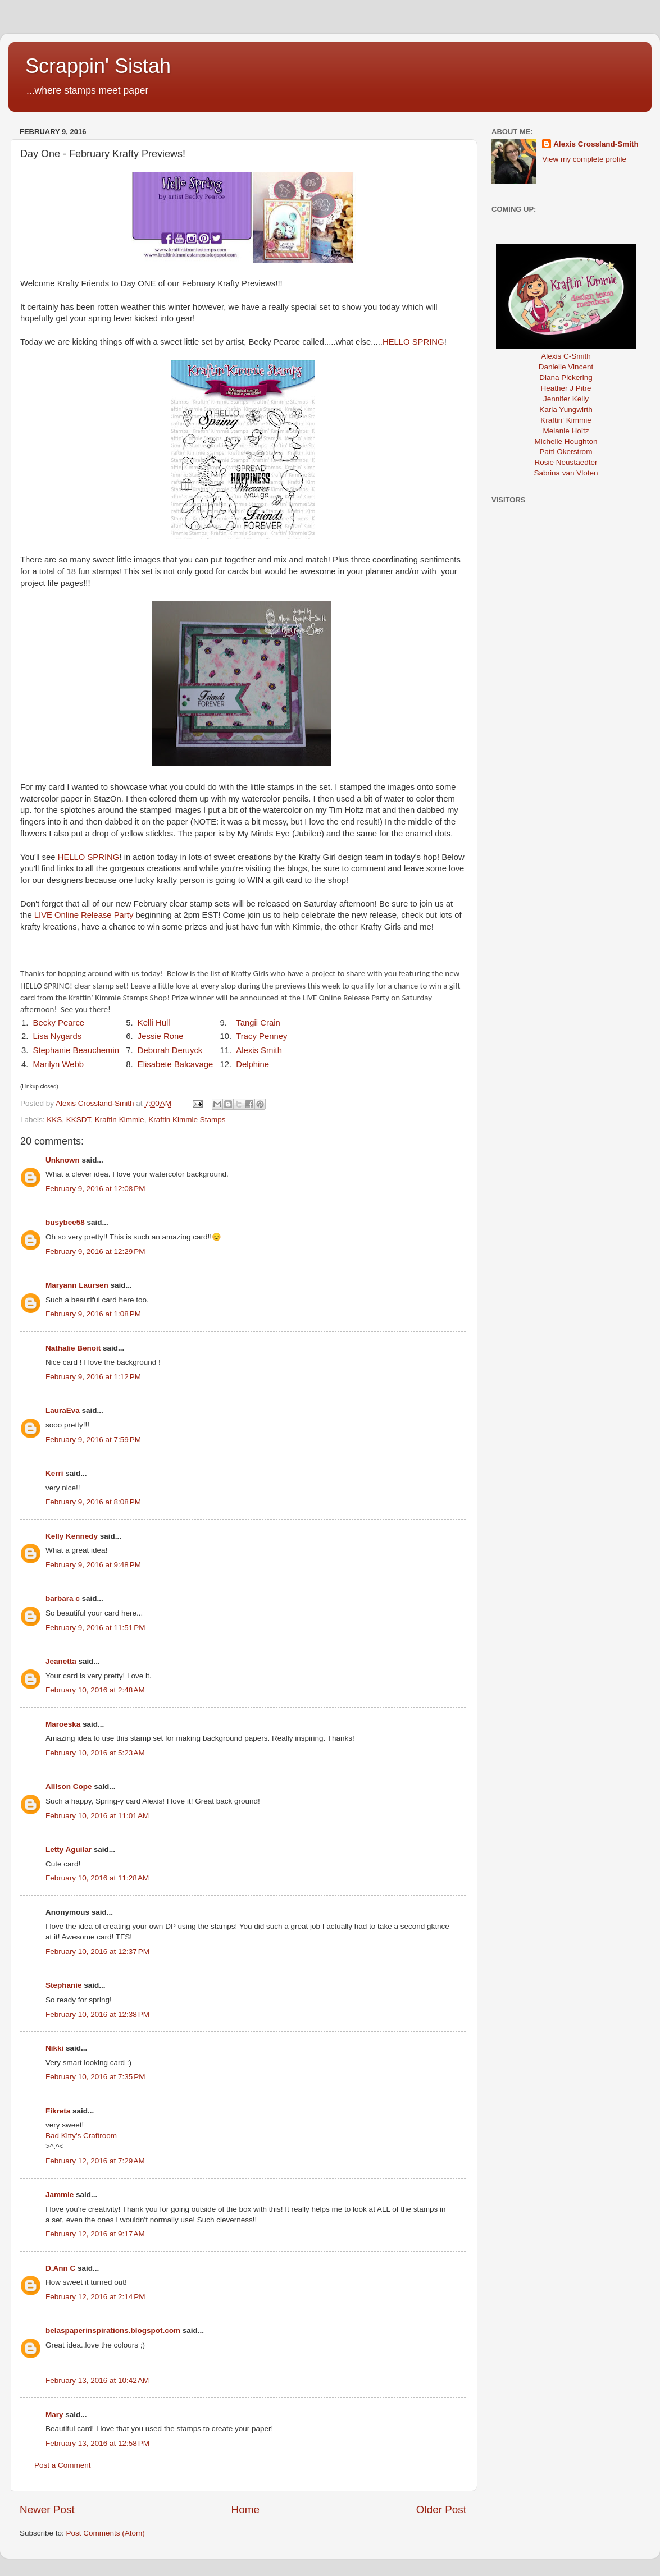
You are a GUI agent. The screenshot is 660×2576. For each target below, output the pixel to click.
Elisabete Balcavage (175, 1064)
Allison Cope (68, 1786)
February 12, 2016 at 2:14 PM (95, 2297)
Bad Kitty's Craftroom (81, 2135)
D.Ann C (60, 2268)
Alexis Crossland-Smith (596, 144)
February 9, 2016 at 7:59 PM (93, 1439)
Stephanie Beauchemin (76, 1050)
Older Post (441, 2509)
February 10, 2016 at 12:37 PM (97, 1951)
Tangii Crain (258, 1022)
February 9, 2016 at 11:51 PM (95, 1627)
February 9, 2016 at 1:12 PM (93, 1376)
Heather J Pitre (565, 388)
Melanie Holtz (566, 431)
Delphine (252, 1064)
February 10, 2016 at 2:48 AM (95, 1690)
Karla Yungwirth (565, 409)
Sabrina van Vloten (566, 473)
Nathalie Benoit (73, 1348)
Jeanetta (60, 1661)
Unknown (62, 1160)
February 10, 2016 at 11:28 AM (97, 1878)
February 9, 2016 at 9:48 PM (93, 1565)
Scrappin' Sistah (98, 65)
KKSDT (78, 1119)
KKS (54, 1119)
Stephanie (63, 1985)
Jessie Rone (161, 1036)
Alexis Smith (259, 1050)
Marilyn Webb (58, 1064)
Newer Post (47, 2509)
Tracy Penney (261, 1036)
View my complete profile (584, 159)
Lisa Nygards (57, 1036)
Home (245, 2509)
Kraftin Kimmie (119, 1119)
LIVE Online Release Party (83, 914)
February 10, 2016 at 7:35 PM (95, 2076)
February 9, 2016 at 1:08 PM (93, 1314)
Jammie (59, 2194)
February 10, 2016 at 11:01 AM (97, 1815)
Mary (54, 2414)
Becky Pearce (59, 1022)
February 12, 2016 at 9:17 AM (95, 2234)
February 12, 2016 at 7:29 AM (95, 2161)
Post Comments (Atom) (105, 2533)
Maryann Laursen (76, 1285)
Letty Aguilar (68, 1849)
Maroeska (62, 1724)
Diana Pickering (566, 377)
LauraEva (62, 1410)
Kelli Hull (154, 1022)
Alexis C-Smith (566, 356)
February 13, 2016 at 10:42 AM (97, 2380)
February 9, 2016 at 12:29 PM (95, 1251)
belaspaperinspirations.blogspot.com (112, 2330)
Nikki (54, 2048)
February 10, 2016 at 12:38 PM (97, 2014)
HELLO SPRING (413, 341)
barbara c (62, 1598)
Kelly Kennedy (71, 1536)
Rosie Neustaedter (566, 462)
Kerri (54, 1473)
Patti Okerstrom (566, 451)
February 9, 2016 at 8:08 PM (93, 1502)
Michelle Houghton (566, 441)
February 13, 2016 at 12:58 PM (97, 2443)
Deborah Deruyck (170, 1050)
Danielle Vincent (566, 367)
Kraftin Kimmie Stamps (186, 1119)
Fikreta (57, 2111)
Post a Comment (62, 2465)
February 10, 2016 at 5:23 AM (95, 1753)
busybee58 (65, 1222)
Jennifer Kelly (566, 399)
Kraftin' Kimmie (565, 420)
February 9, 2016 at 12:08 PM (95, 1188)
